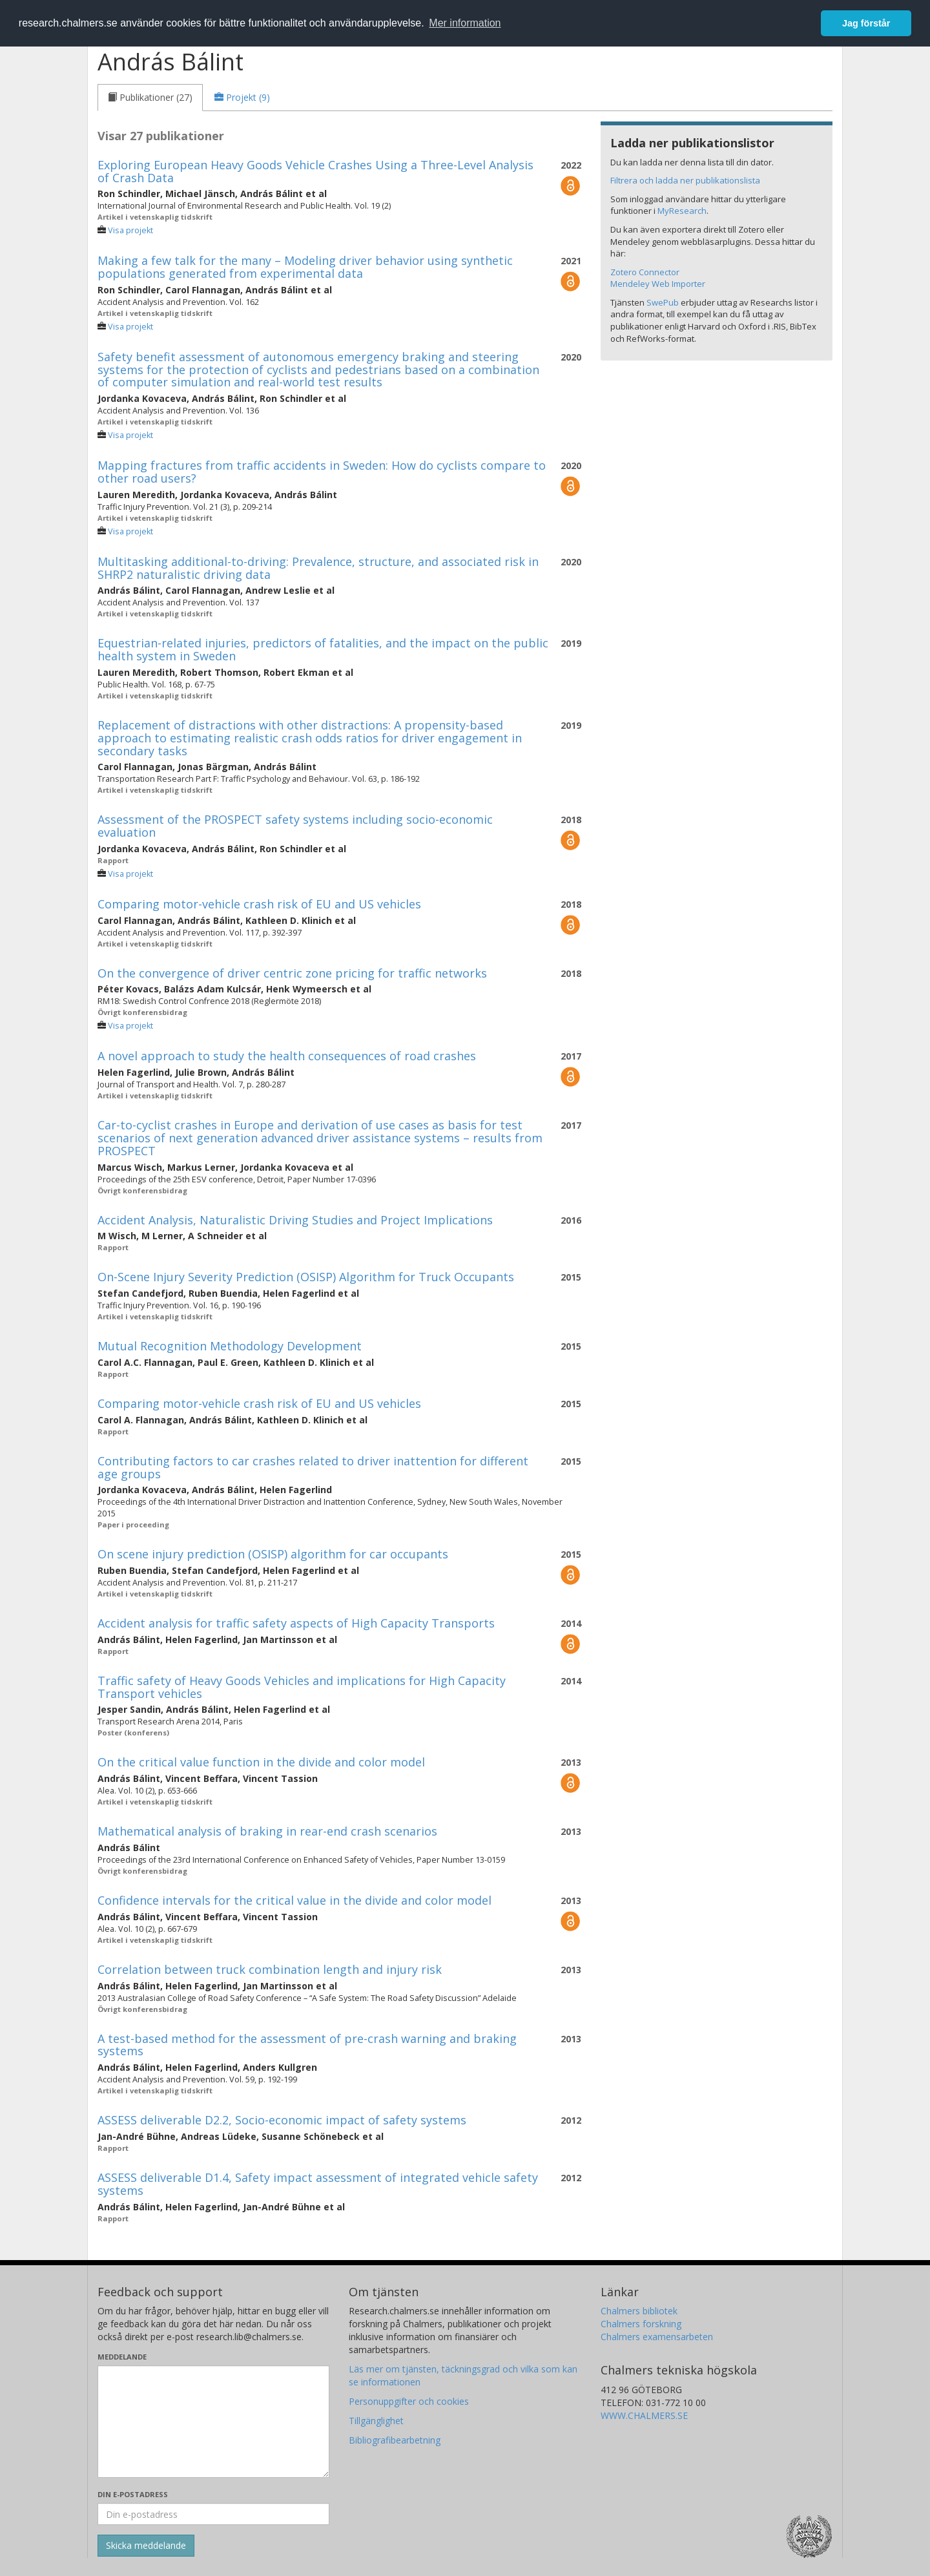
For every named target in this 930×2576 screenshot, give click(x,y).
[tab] (150, 97)
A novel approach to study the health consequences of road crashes (287, 1055)
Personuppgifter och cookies (409, 2401)
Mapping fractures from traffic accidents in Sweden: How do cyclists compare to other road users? (322, 471)
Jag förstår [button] (866, 23)
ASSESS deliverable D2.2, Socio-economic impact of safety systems (282, 2120)
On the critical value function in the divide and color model (261, 1762)
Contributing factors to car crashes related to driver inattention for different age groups (313, 1467)
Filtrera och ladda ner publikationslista (685, 180)
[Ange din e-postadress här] (213, 2514)
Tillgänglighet (376, 2420)
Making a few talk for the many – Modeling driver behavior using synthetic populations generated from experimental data (305, 267)
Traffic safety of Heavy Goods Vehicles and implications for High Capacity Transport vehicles (302, 1687)
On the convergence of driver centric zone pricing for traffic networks (292, 973)
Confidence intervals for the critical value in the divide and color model (294, 1900)
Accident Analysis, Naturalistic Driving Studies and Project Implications (295, 1220)
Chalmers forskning (641, 2324)
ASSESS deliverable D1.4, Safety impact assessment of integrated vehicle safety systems (318, 2184)
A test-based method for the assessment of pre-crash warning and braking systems (307, 2045)
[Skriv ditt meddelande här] (213, 2421)
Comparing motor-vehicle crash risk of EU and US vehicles (259, 904)
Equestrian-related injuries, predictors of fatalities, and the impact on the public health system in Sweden (323, 649)
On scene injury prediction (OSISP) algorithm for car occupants (273, 1554)
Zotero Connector (644, 272)
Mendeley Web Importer (657, 283)
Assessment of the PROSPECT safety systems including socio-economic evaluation (295, 826)
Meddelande (122, 2356)
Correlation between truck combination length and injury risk (270, 1969)
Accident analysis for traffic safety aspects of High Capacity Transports (296, 1623)
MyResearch (682, 210)
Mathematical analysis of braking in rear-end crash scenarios (267, 1831)
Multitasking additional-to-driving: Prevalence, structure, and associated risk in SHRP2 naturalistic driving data (318, 568)
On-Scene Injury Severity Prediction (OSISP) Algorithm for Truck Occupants (306, 1276)
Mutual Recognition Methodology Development (230, 1346)
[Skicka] (146, 2546)
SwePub (662, 302)
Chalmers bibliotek (639, 2311)
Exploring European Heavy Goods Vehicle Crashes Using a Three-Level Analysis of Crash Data (315, 171)
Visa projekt (130, 230)
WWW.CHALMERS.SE (644, 2415)
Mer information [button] (465, 22)
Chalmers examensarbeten (657, 2336)
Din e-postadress (133, 2494)
